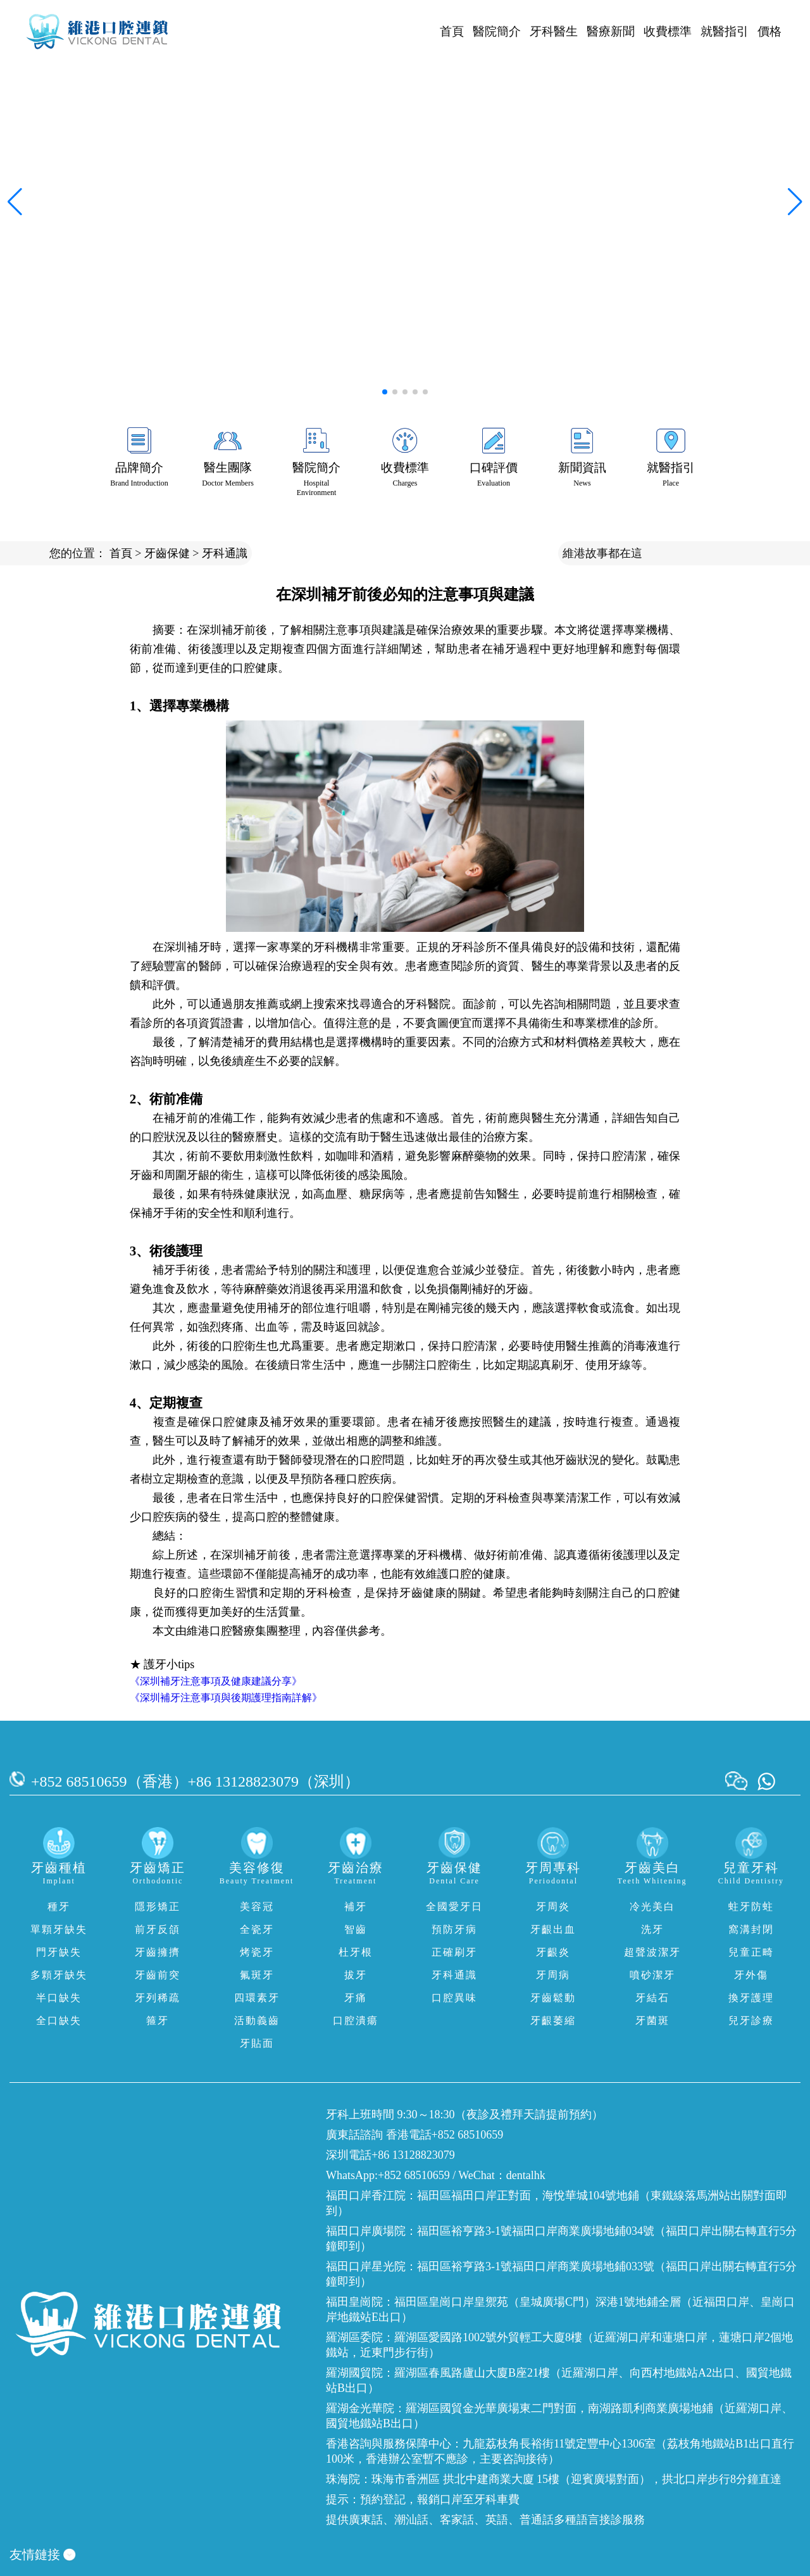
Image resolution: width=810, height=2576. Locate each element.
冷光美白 (652, 1906)
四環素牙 (257, 1997)
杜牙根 (356, 1952)
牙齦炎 (553, 1952)
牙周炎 (553, 1906)
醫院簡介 (497, 31)
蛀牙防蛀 (751, 1906)
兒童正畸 (751, 1952)
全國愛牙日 (454, 1906)
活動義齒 (257, 2020)
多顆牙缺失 (58, 1975)
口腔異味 (454, 1997)
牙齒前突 (157, 1975)
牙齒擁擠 (157, 1952)
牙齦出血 (553, 1929)
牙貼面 (257, 2043)
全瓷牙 (257, 1929)
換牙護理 (751, 1997)
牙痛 (355, 1997)
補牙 (355, 1906)
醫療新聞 (611, 31)
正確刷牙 (454, 1952)
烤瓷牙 (257, 1952)
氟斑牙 (257, 1975)
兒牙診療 (751, 2020)
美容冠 (257, 1906)
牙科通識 (224, 553)
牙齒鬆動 (553, 1997)
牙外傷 (751, 1975)
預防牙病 (454, 1929)
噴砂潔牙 (652, 1975)
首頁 (452, 31)
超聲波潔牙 (652, 1952)
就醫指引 (725, 31)
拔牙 (355, 1975)
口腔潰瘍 (355, 2020)
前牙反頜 (157, 1929)
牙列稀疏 (157, 1997)
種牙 (58, 1906)
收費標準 (668, 31)
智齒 (355, 1929)
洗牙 (652, 1929)
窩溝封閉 (751, 1929)
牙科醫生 (554, 31)
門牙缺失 (59, 1952)
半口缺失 (59, 1997)
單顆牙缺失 (58, 1929)
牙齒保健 (167, 553)
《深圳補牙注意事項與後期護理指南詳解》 (226, 1697)
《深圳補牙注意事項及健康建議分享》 (216, 1681)
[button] (384, 391)
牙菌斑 (652, 2020)
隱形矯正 (157, 1906)
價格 (769, 31)
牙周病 (553, 1975)
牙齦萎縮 (553, 2020)
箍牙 (157, 2020)
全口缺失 (59, 2020)
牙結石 (652, 1997)
